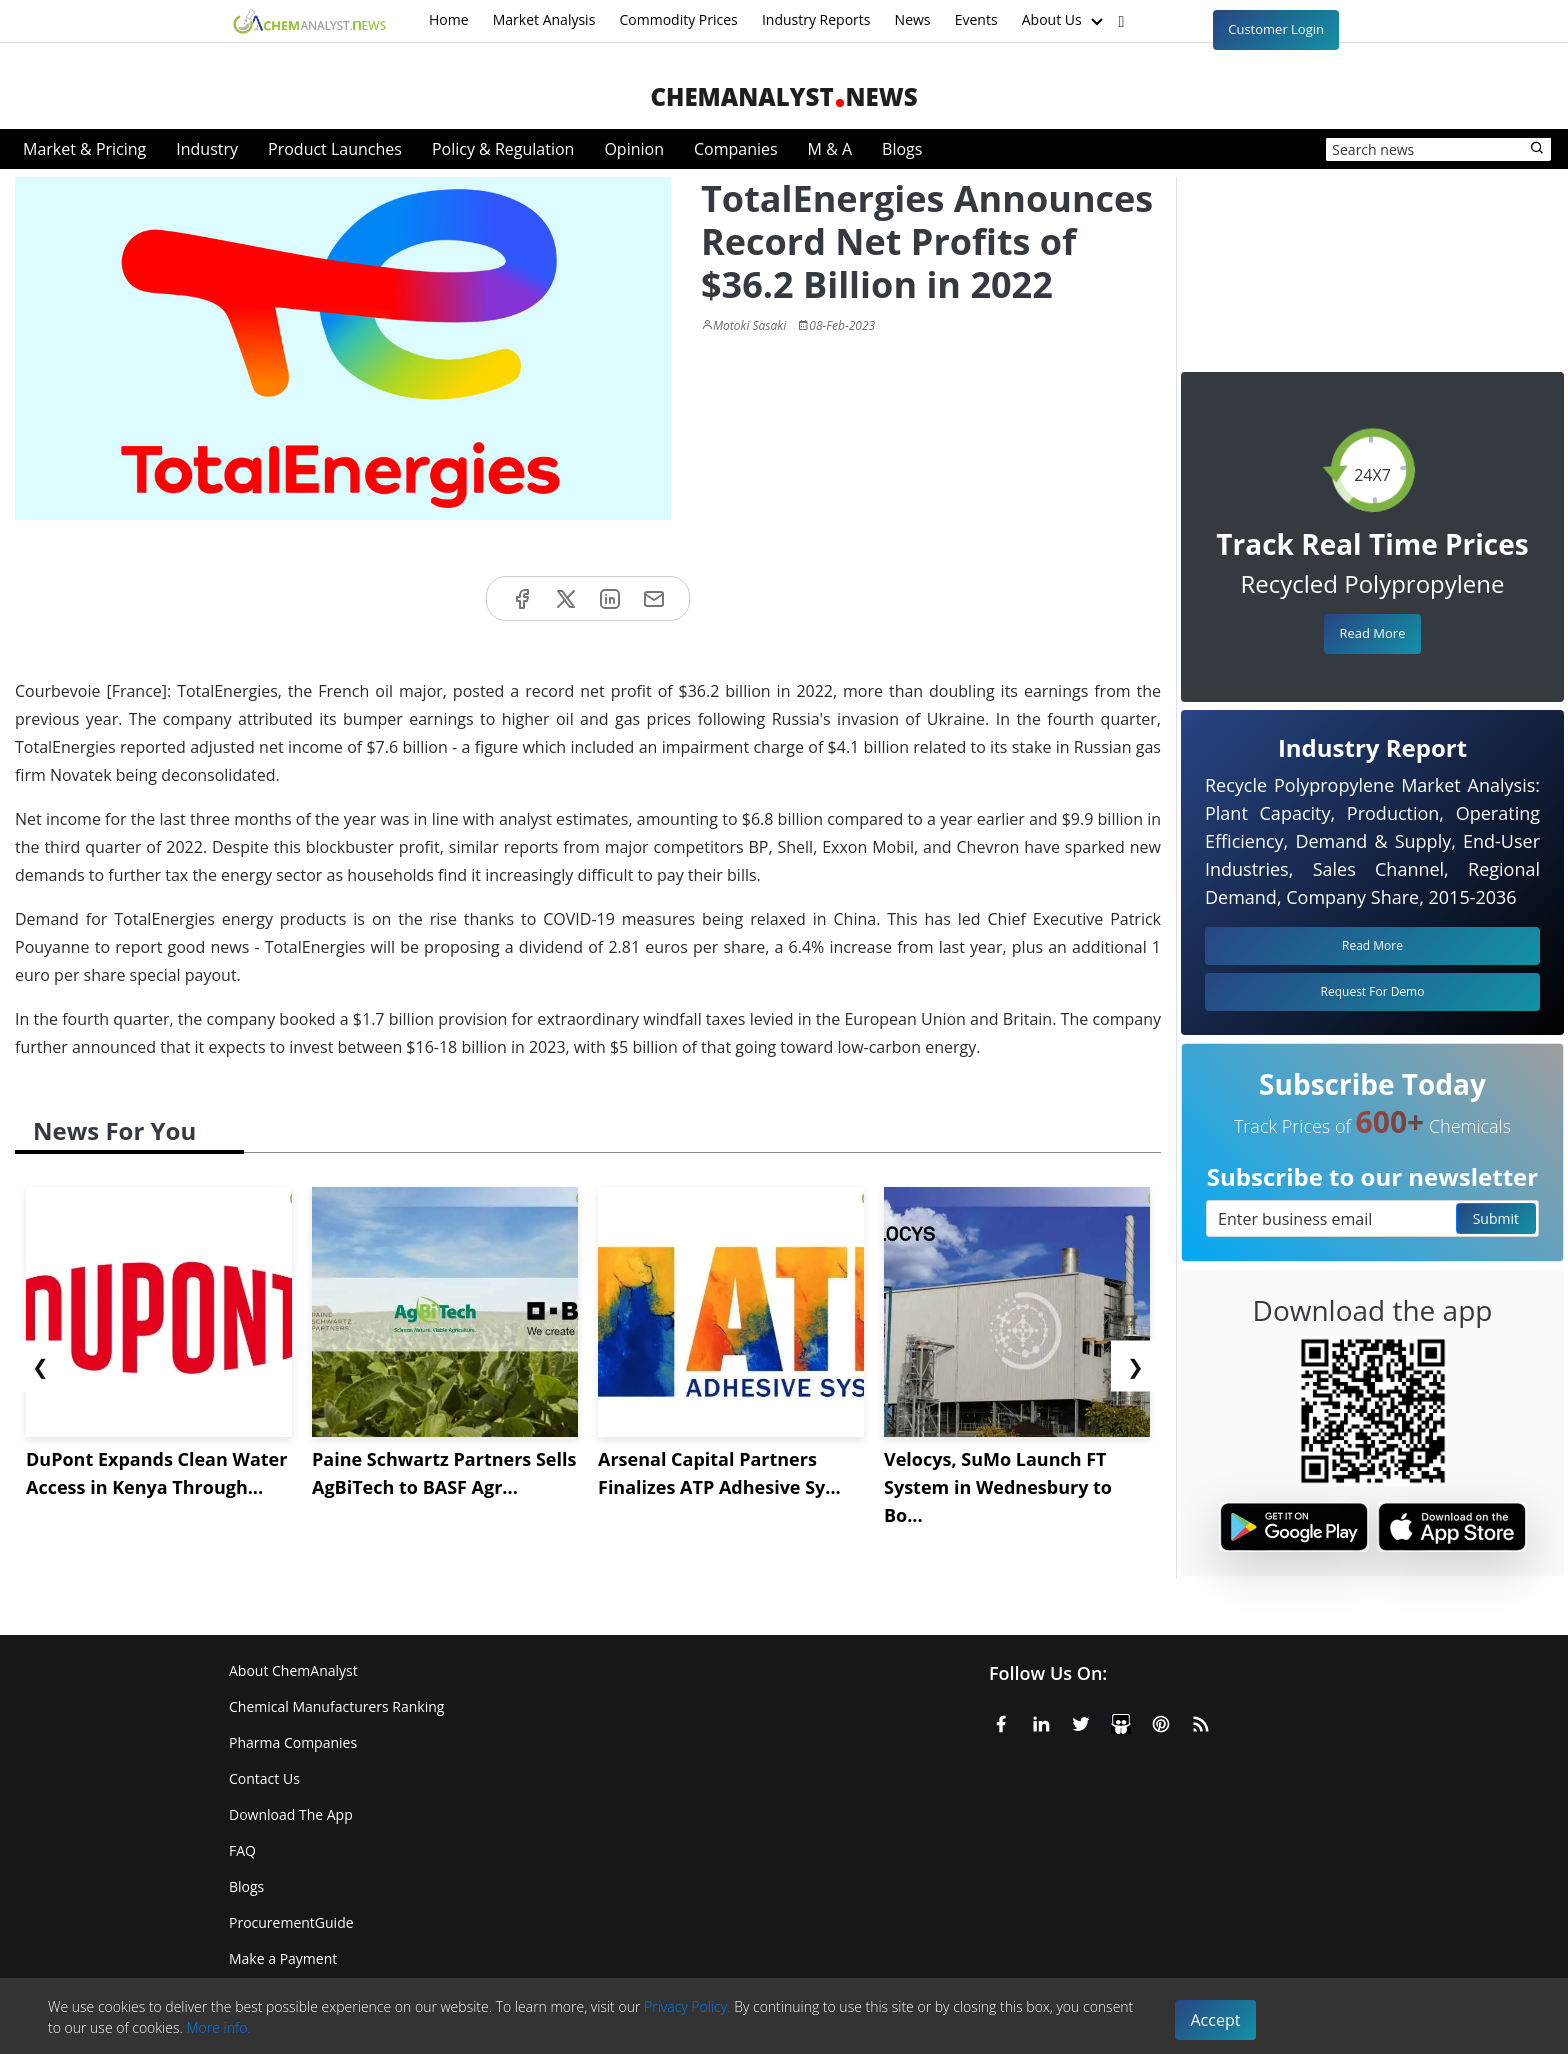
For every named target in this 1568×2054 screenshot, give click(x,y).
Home (449, 19)
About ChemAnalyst (293, 1670)
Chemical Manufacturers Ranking (336, 1706)
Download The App (291, 1814)
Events (976, 19)
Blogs (902, 149)
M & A (830, 149)
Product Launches (335, 149)
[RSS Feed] (1201, 1721)
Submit (1496, 1218)
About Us (1065, 21)
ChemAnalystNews (783, 96)
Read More (1372, 633)
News (913, 19)
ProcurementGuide (291, 1922)
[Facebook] (1001, 1721)
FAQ (242, 1850)
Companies (736, 149)
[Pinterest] (1161, 1721)
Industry (207, 149)
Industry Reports (816, 19)
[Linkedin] (1041, 1721)
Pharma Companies (293, 1742)
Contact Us (264, 1778)
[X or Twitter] (1081, 1721)
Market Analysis (544, 19)
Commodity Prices (678, 19)
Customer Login (1276, 29)
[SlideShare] (1121, 1721)
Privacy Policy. (687, 2006)
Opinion (634, 149)
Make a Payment (283, 1958)
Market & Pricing (84, 149)
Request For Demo (1373, 991)
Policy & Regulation (503, 149)
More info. (218, 2027)
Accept (1216, 2020)
